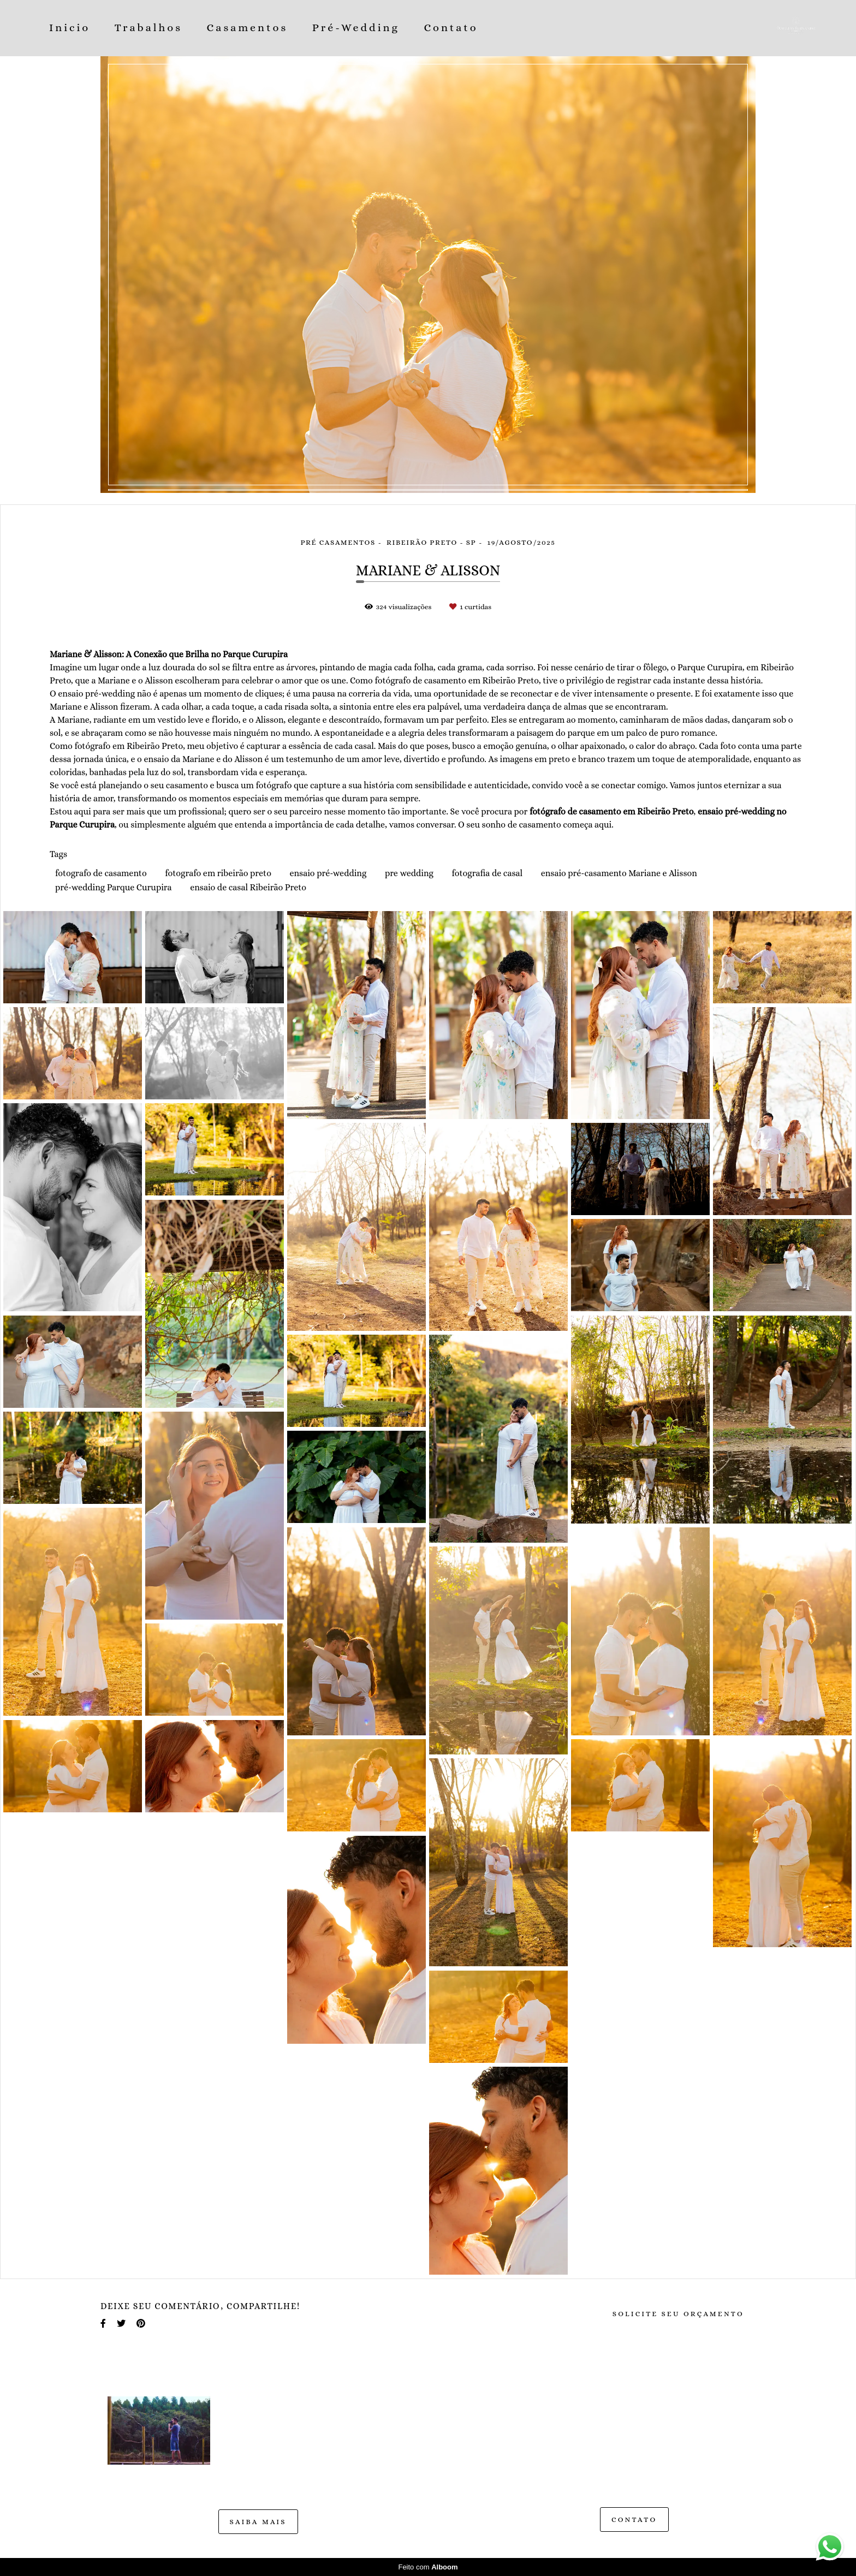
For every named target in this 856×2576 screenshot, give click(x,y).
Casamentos (247, 27)
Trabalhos (148, 27)
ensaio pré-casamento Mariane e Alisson (619, 873)
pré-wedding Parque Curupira (113, 887)
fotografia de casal (487, 873)
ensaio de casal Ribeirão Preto (248, 887)
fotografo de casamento (101, 873)
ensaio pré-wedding (328, 873)
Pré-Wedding (356, 27)
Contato (451, 27)
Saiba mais (258, 2522)
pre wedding (409, 873)
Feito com (427, 2567)
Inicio (69, 27)
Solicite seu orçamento (678, 2314)
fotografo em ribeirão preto (218, 873)
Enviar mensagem (646, 2415)
